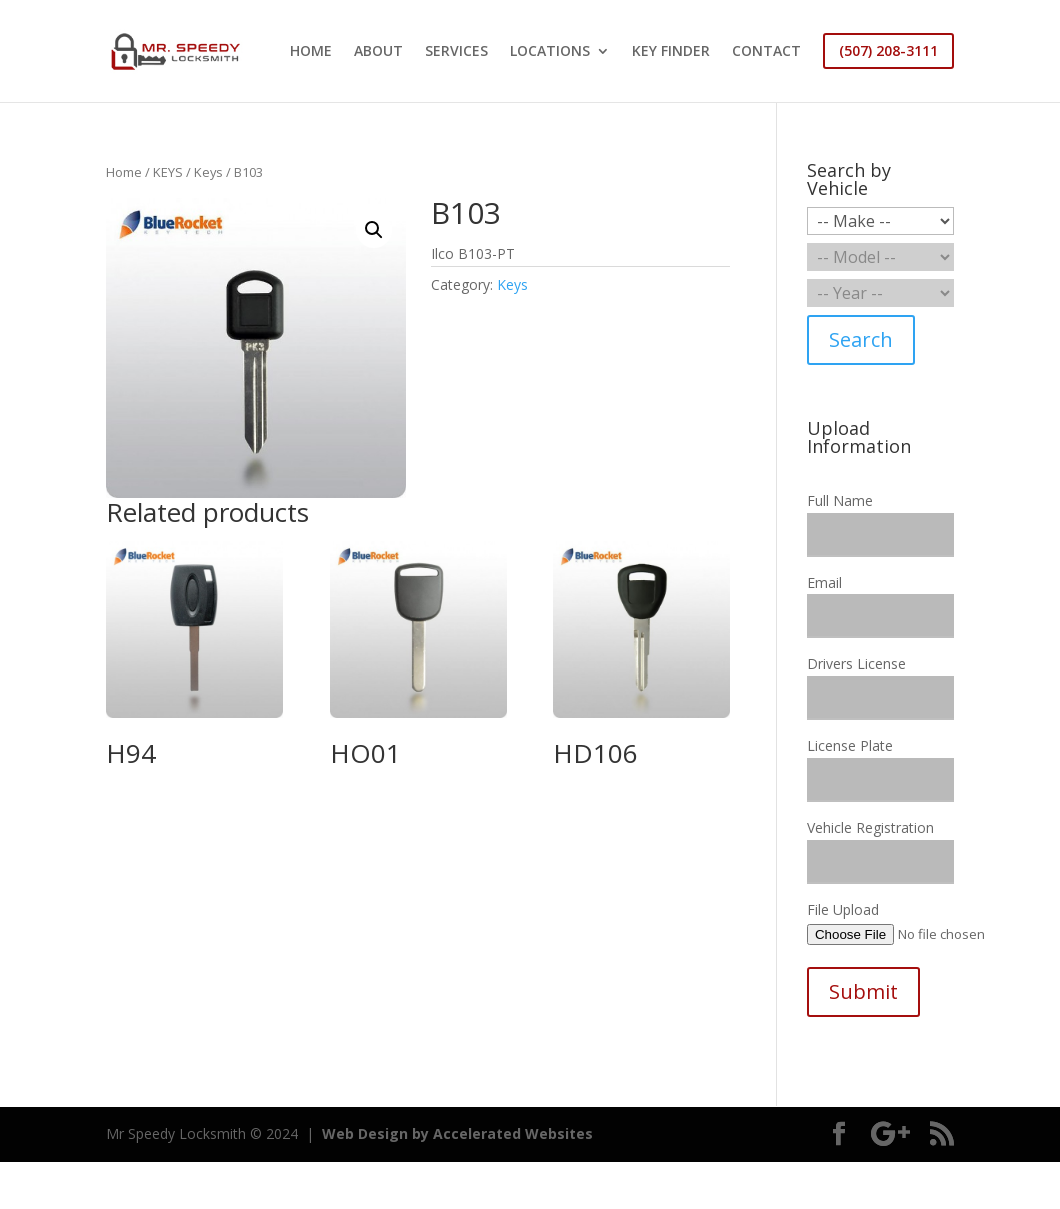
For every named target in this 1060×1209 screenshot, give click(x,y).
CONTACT (766, 52)
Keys (208, 172)
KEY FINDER (671, 52)
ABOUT (378, 52)
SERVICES (456, 52)
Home (124, 172)
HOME (311, 52)
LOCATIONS (550, 52)
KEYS (168, 172)
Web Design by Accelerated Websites (457, 1133)
